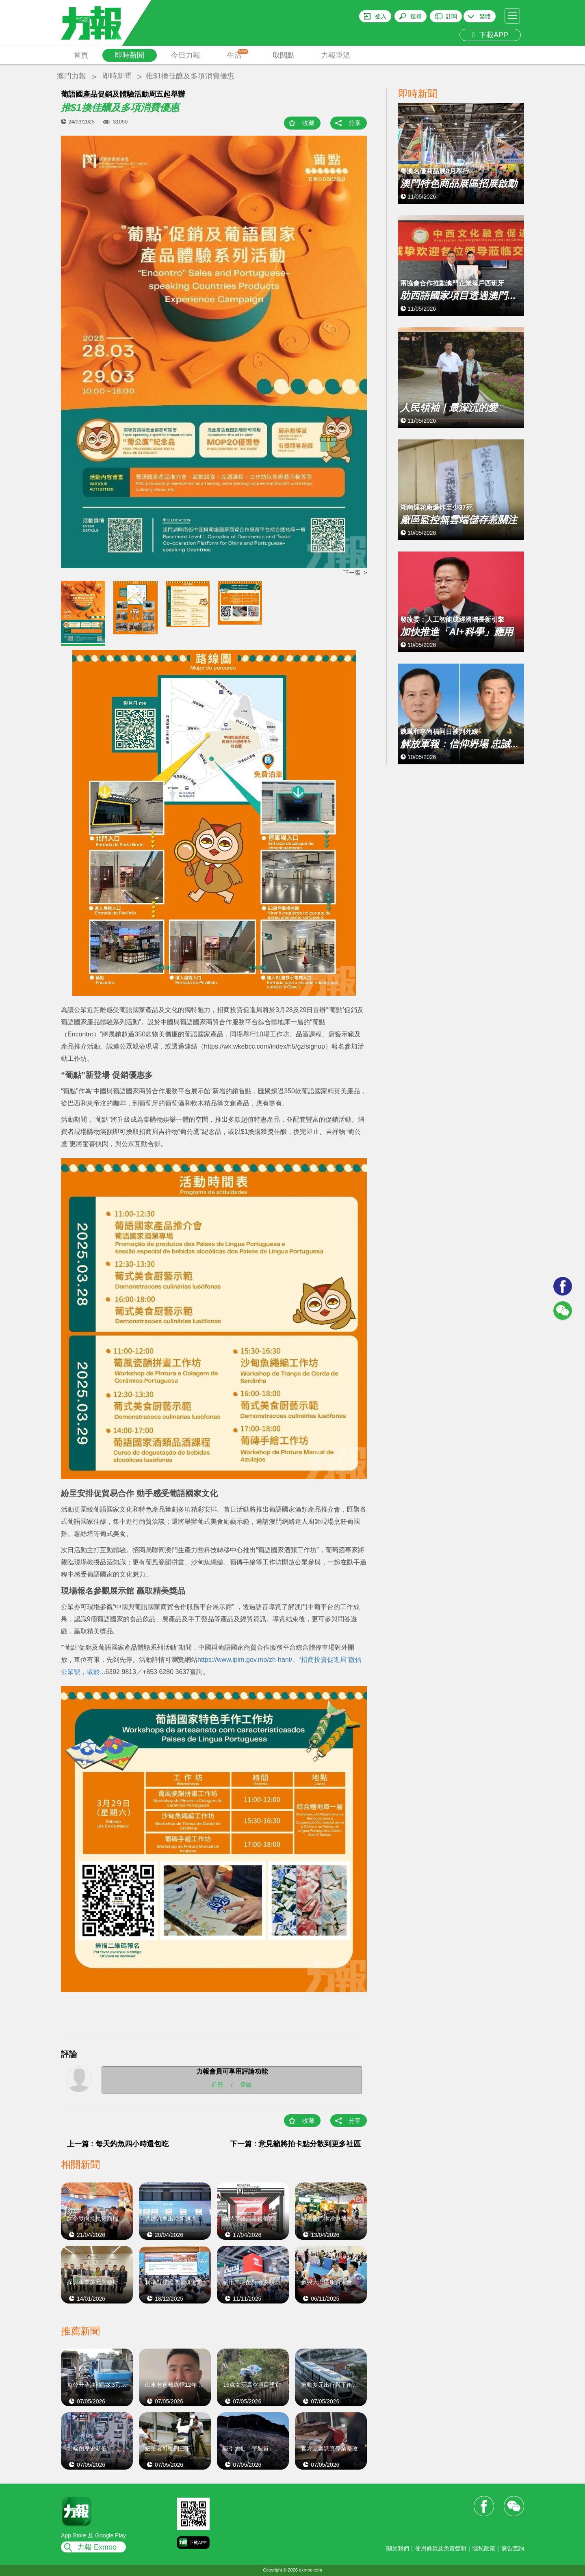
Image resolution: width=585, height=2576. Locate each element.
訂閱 (451, 16)
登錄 (245, 2084)
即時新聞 (129, 55)
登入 (380, 16)
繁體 (485, 16)
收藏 (308, 122)
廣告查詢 (512, 2548)
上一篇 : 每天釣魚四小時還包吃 (118, 2144)
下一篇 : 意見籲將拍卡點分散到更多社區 (295, 2144)
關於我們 (397, 2548)
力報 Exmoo (97, 2547)
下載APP (490, 35)
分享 (355, 122)
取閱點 (284, 55)
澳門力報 (71, 76)
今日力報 (185, 55)
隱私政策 (483, 2548)
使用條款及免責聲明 (440, 2548)
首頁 (81, 55)
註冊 (217, 2084)
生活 (238, 54)
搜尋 (416, 16)
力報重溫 (335, 55)
